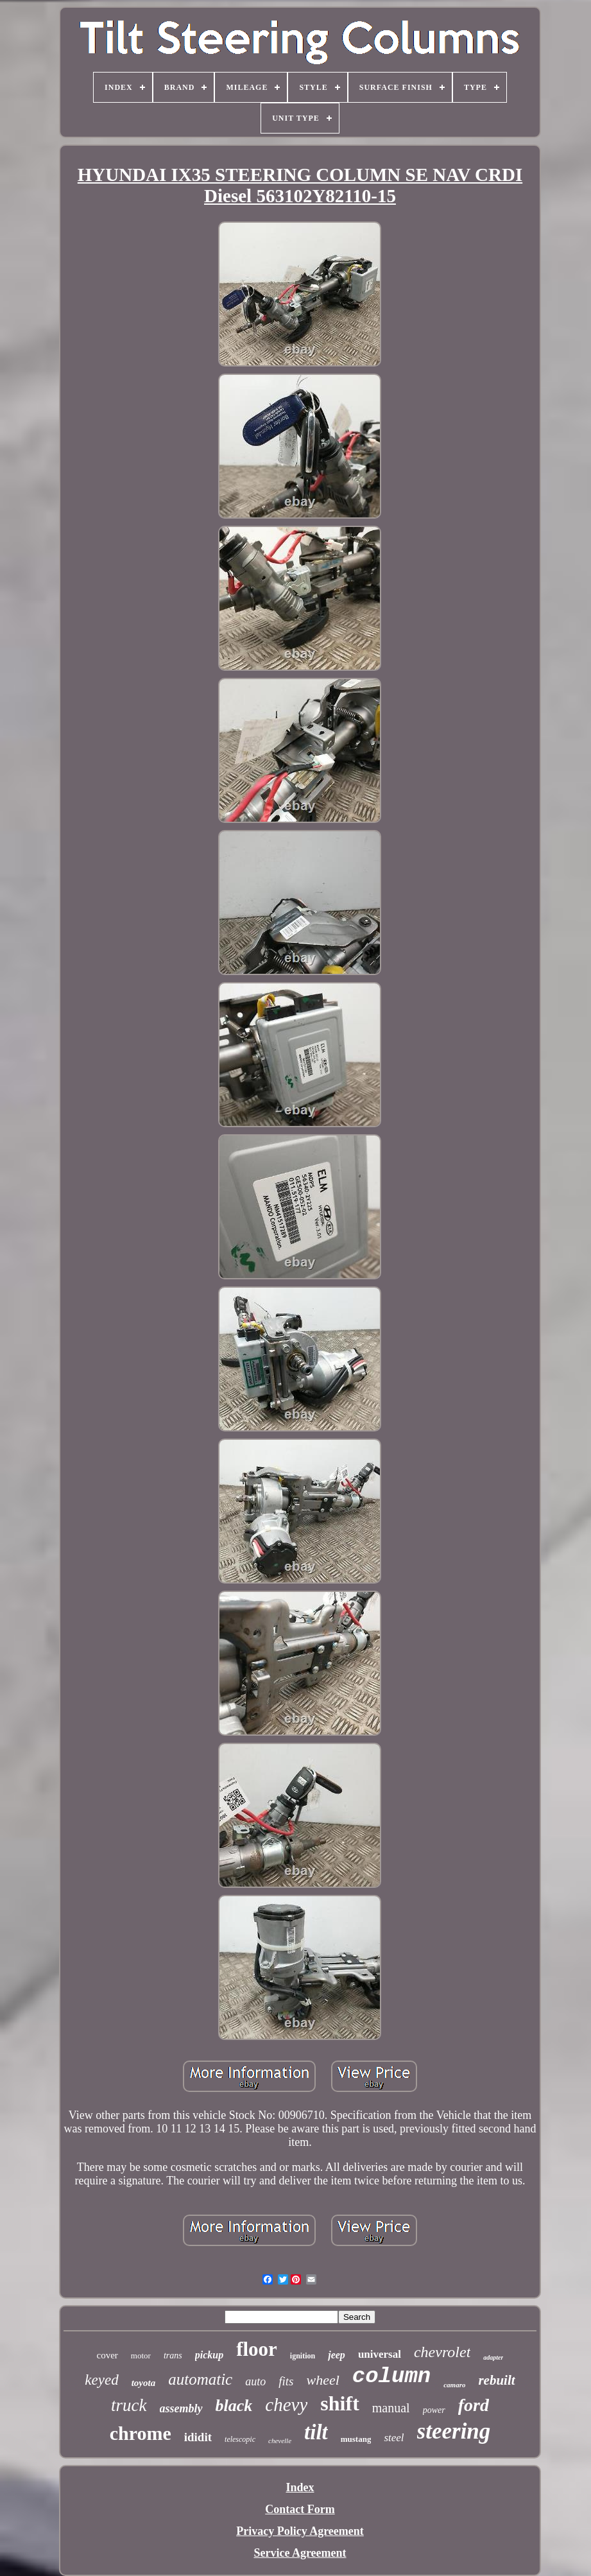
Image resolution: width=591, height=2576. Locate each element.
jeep (336, 2354)
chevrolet (442, 2352)
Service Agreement (299, 2552)
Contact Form (299, 2509)
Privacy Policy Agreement (300, 2531)
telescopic (240, 2439)
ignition (302, 2355)
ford (473, 2405)
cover (107, 2355)
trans (173, 2355)
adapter (493, 2357)
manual (391, 2408)
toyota (144, 2383)
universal (379, 2354)
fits (285, 2381)
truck (128, 2405)
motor (141, 2355)
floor (256, 2349)
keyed (101, 2380)
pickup (209, 2354)
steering (454, 2431)
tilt (316, 2432)
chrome (140, 2433)
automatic (200, 2379)
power (434, 2410)
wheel (322, 2380)
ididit (198, 2437)
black (234, 2405)
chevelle (279, 2440)
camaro (454, 2385)
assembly (181, 2408)
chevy (286, 2404)
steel (394, 2438)
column (391, 2376)
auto (255, 2381)
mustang (356, 2439)
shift (339, 2403)
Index (300, 2487)
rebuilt (496, 2380)
